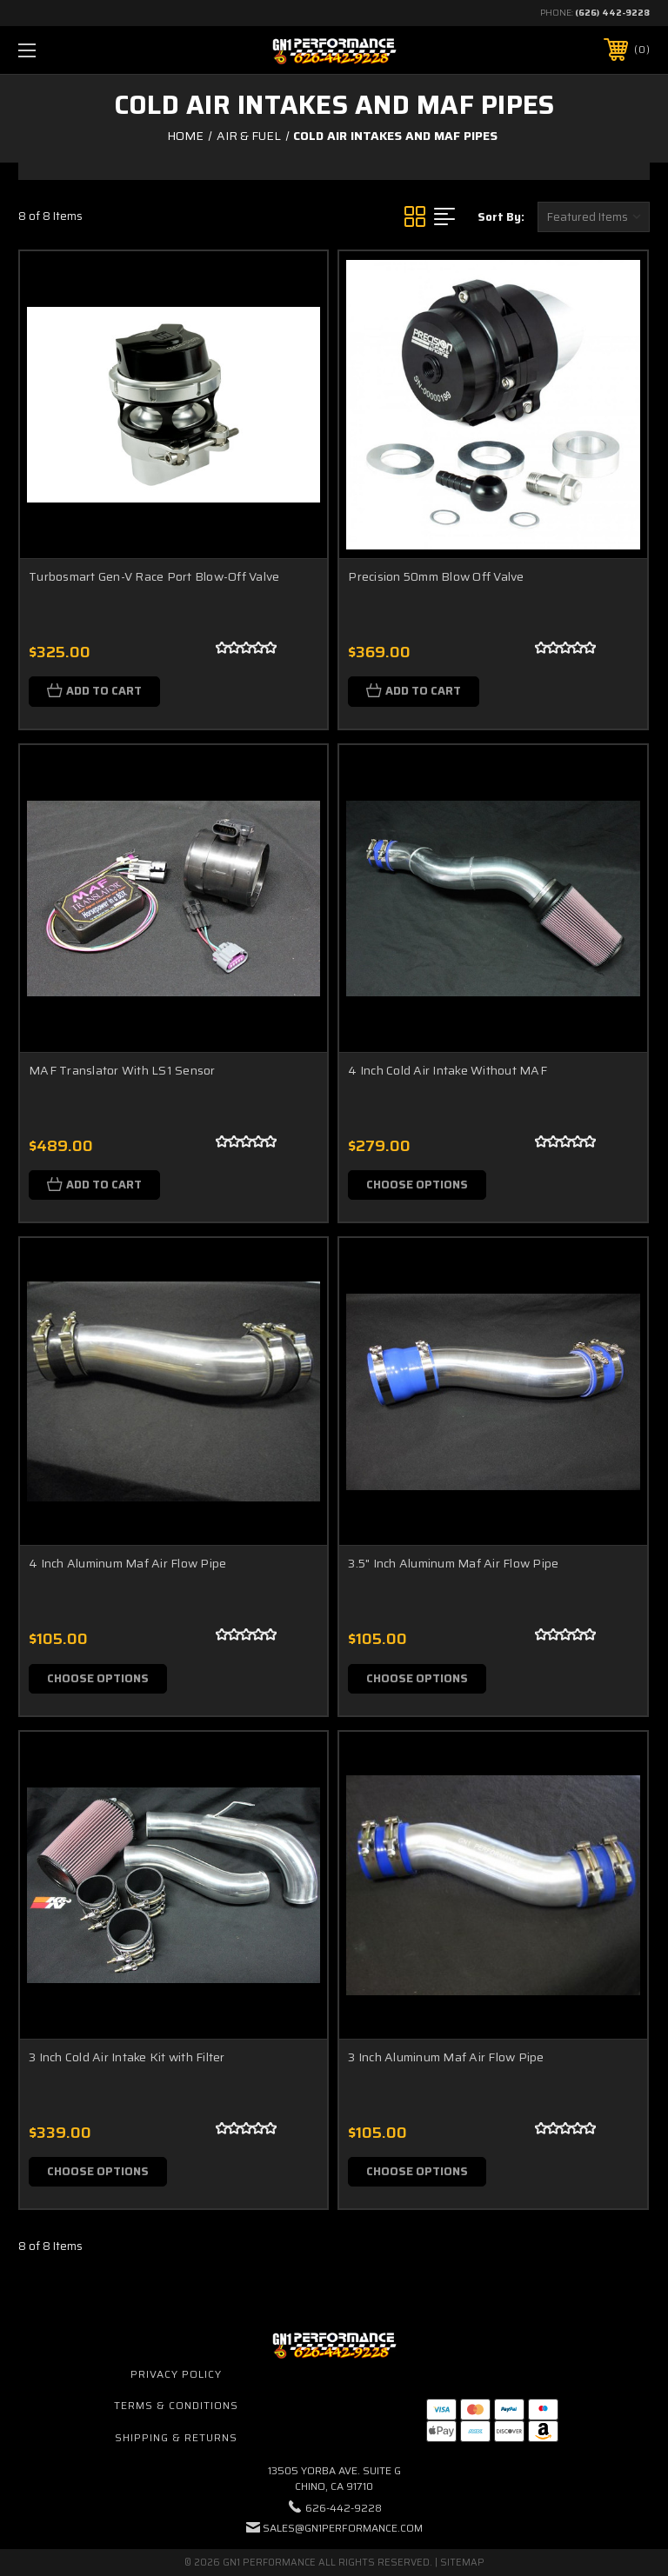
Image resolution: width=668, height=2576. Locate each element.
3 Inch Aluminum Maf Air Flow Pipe (446, 2057)
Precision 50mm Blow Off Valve (436, 576)
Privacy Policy (176, 2374)
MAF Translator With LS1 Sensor (122, 1070)
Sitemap (462, 2562)
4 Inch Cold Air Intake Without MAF (447, 1070)
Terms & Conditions (176, 2405)
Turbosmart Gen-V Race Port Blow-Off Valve (154, 576)
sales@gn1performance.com (343, 2527)
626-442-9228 (343, 2507)
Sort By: (501, 217)
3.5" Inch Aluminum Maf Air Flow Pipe (453, 1563)
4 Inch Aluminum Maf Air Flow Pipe (127, 1563)
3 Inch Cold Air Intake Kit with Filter (127, 2057)
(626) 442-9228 (612, 12)
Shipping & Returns (176, 2437)
